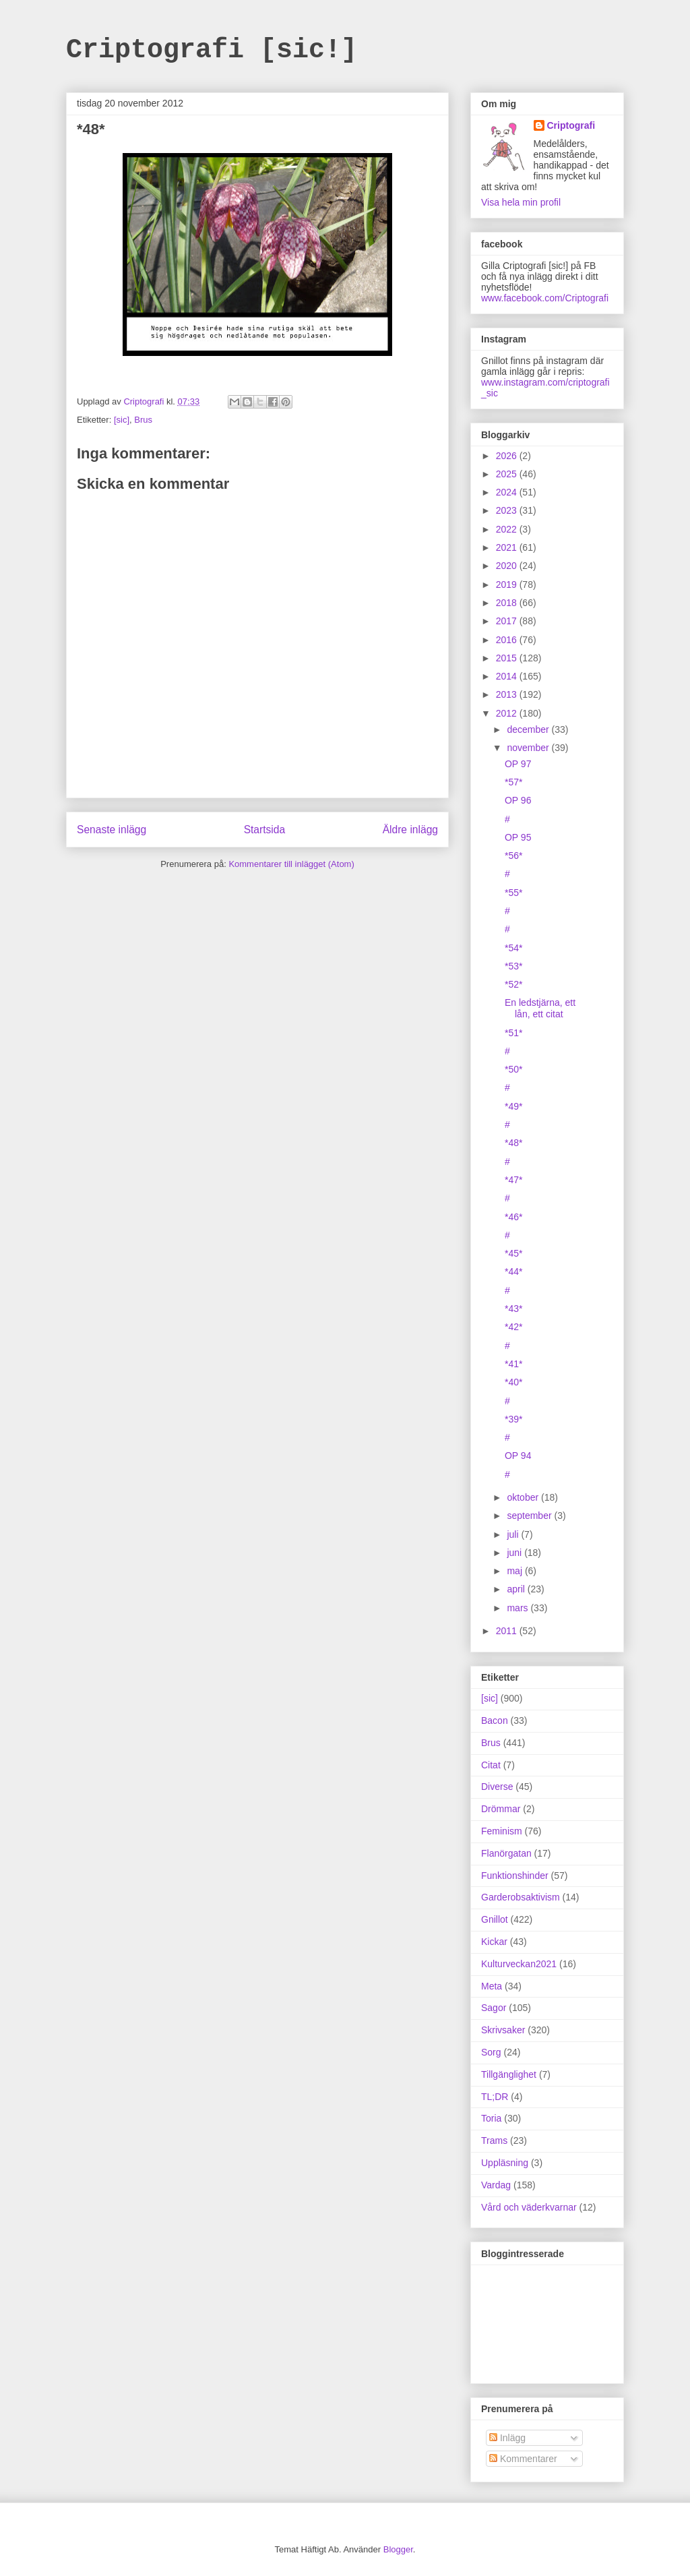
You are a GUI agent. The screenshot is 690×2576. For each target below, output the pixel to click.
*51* (513, 1032)
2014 (508, 676)
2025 (508, 474)
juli (514, 1534)
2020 (508, 565)
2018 (508, 602)
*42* (513, 1326)
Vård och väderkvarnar (529, 2207)
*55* (513, 892)
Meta (491, 1986)
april (517, 1589)
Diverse (497, 1786)
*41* (513, 1363)
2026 (508, 455)
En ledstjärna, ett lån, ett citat (540, 1008)
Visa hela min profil (521, 202)
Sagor (493, 2007)
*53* (513, 966)
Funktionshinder (514, 1875)
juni (515, 1552)
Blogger (398, 2549)
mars (518, 1607)
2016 (508, 639)
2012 (508, 713)
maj (515, 1570)
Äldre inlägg (410, 829)
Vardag (496, 2185)
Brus (143, 420)
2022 (508, 529)
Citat (491, 1765)
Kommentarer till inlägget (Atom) (291, 864)
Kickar (494, 1941)
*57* (513, 782)
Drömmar (500, 1808)
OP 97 (518, 763)
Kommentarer (523, 2458)
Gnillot (494, 1919)
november (529, 747)
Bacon (494, 1720)
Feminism (501, 1831)
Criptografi (571, 125)
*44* (513, 1271)
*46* (513, 1216)
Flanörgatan (506, 1853)
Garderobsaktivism (520, 1897)
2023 (508, 510)
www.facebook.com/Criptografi (544, 298)
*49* (513, 1106)
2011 (508, 1630)
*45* (513, 1253)
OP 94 (518, 1455)
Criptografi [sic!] (211, 50)
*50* (513, 1069)
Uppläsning (504, 2162)
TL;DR (494, 2096)
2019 (508, 584)
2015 (508, 658)
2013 (508, 694)
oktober (524, 1497)
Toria (491, 2118)
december (529, 729)
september (530, 1515)
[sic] (121, 420)
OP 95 (518, 837)
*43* (513, 1308)
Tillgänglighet (508, 2074)
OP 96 (518, 800)
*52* (513, 984)
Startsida (265, 829)
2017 (508, 621)
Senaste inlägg (111, 829)
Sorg (491, 2052)
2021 (508, 547)
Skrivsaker (503, 2030)
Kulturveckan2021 (519, 1963)
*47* (513, 1179)
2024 (508, 492)
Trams (494, 2140)
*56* (513, 855)
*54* (513, 947)
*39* (513, 1419)
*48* (513, 1142)
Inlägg (507, 2437)
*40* (513, 1382)
